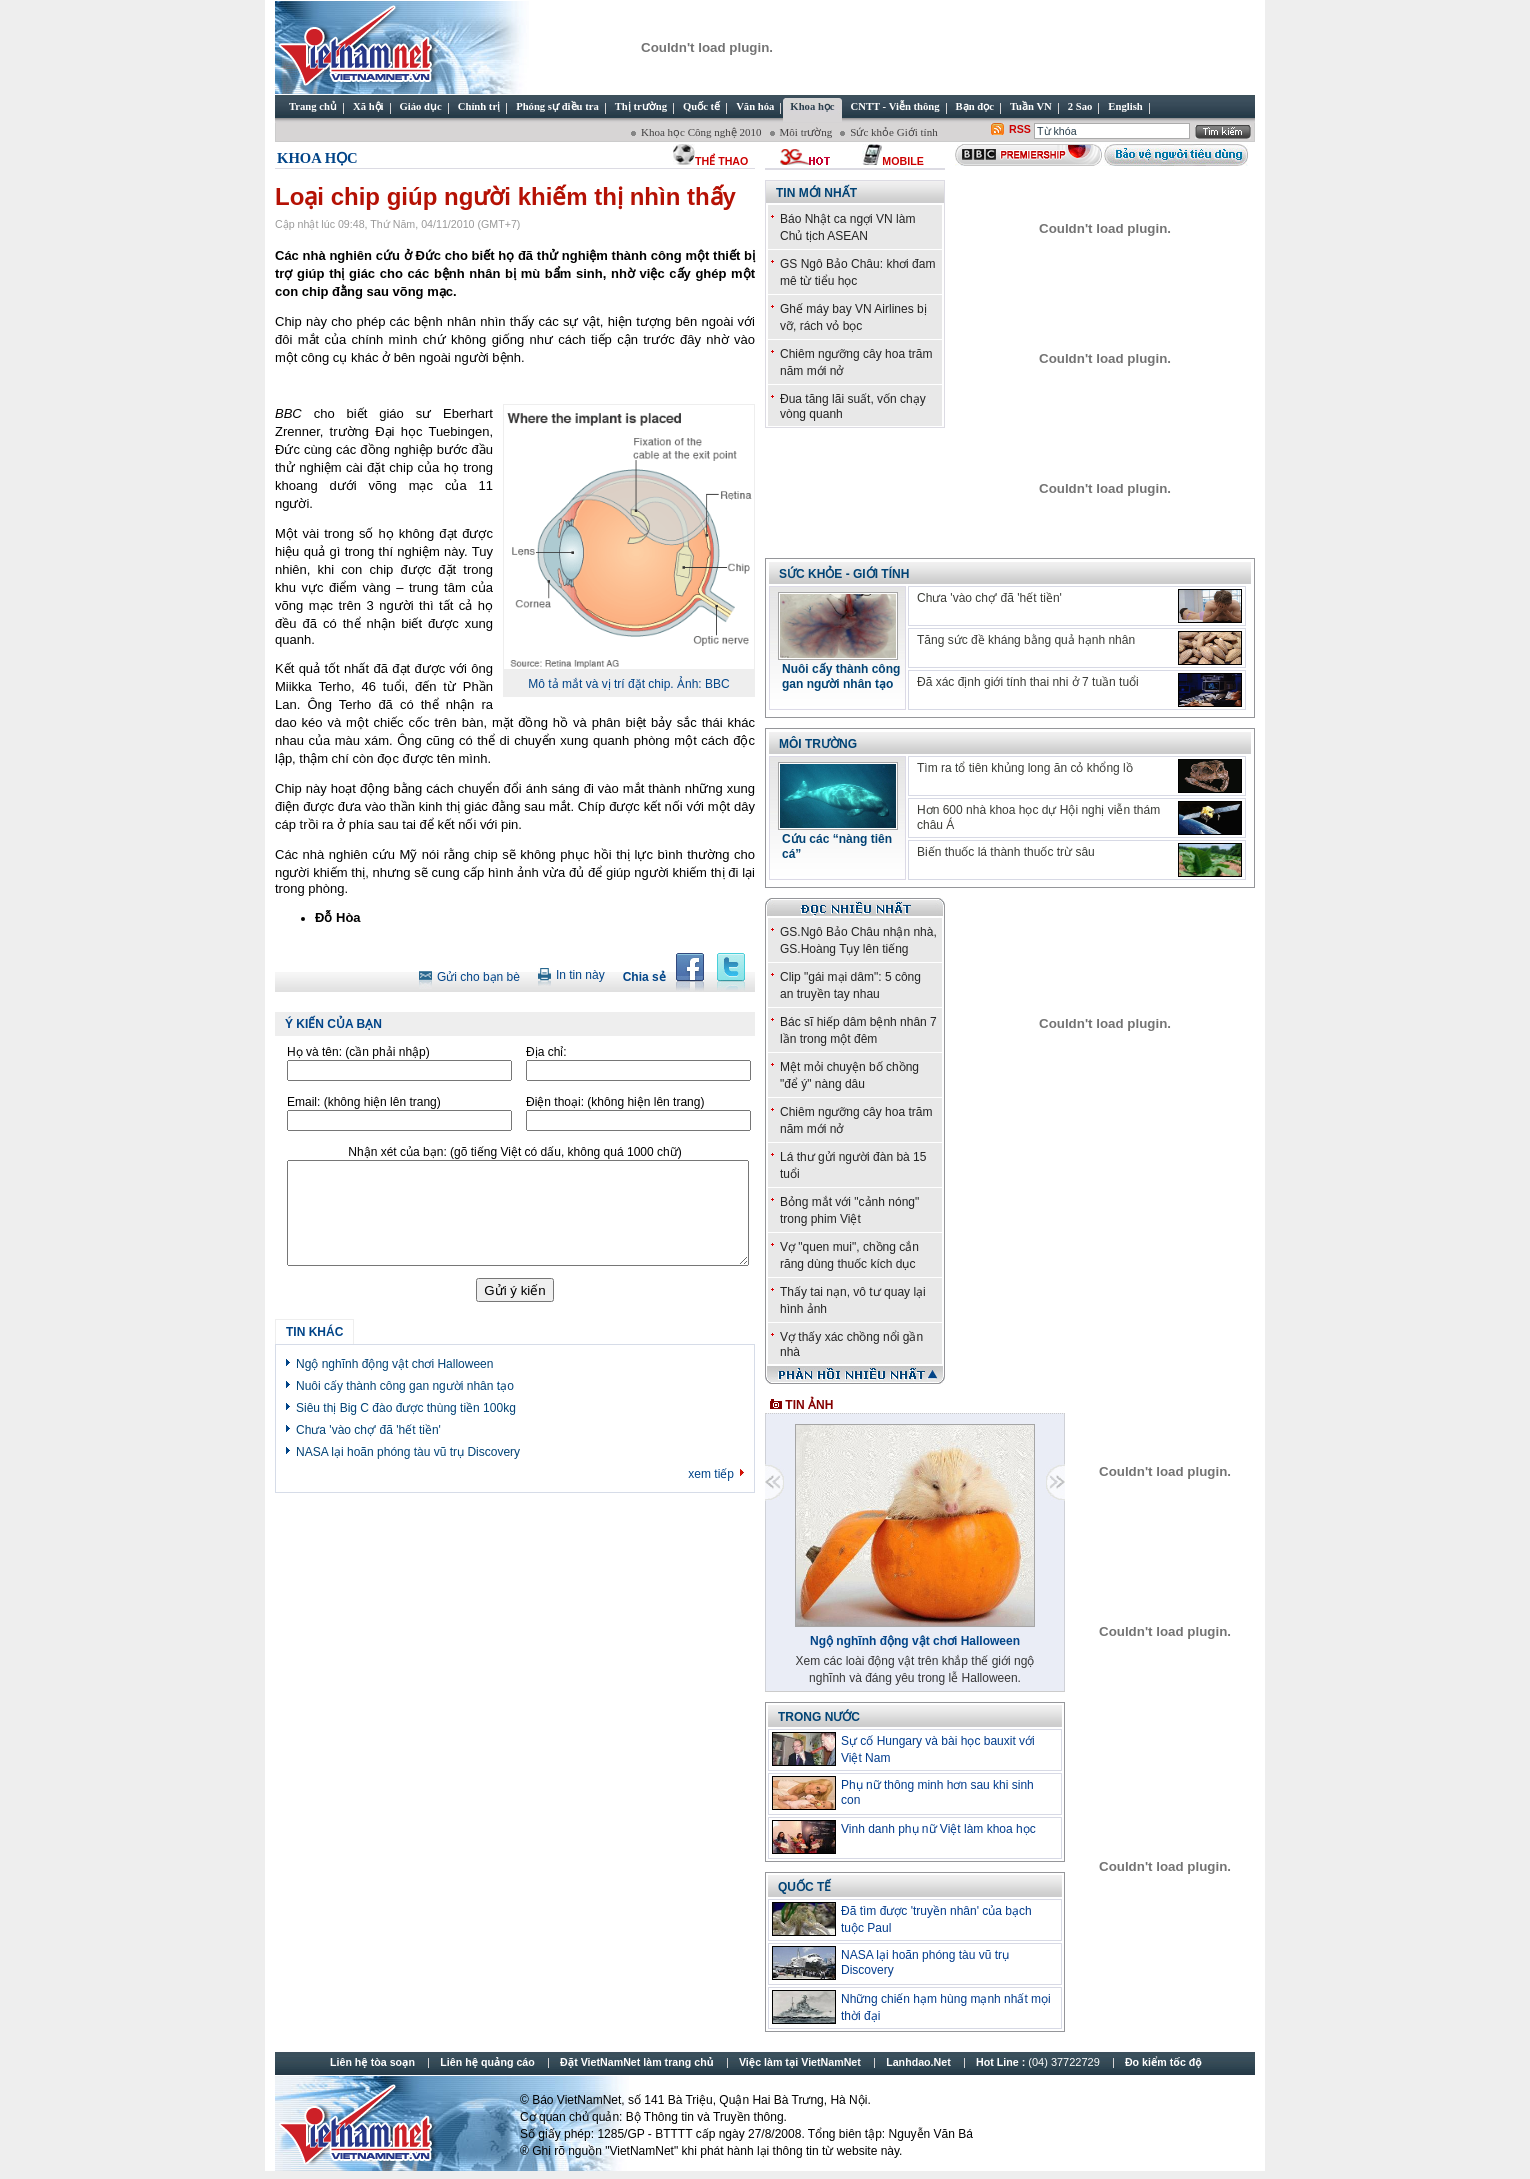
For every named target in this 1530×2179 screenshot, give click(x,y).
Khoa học (317, 158)
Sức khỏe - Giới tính (844, 574)
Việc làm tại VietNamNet (800, 2062)
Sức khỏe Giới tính (893, 132)
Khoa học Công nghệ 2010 (701, 132)
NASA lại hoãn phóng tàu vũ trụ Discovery (408, 1452)
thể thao (721, 161)
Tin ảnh (801, 1405)
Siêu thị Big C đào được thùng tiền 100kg (406, 1408)
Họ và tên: (358, 1052)
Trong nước (819, 1717)
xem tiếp (711, 1474)
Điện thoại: (615, 1102)
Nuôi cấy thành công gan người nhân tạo (405, 1386)
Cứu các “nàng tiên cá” (837, 846)
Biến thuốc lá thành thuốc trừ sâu (1006, 852)
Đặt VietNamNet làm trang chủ (636, 2062)
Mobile (902, 161)
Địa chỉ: (546, 1052)
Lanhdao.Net (918, 2062)
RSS (1020, 129)
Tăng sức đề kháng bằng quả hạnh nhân (1026, 640)
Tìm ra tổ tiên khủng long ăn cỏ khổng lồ (1025, 768)
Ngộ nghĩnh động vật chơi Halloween (394, 1364)
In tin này (580, 975)
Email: (364, 1102)
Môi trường (806, 132)
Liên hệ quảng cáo (487, 2062)
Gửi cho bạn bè (478, 977)
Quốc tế (804, 1887)
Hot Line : (1039, 2062)
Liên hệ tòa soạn (372, 2062)
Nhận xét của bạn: (514, 1152)
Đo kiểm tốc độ (1163, 2062)
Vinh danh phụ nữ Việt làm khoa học (938, 1829)
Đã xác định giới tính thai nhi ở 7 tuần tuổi (1028, 682)
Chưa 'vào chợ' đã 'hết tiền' (368, 1430)
